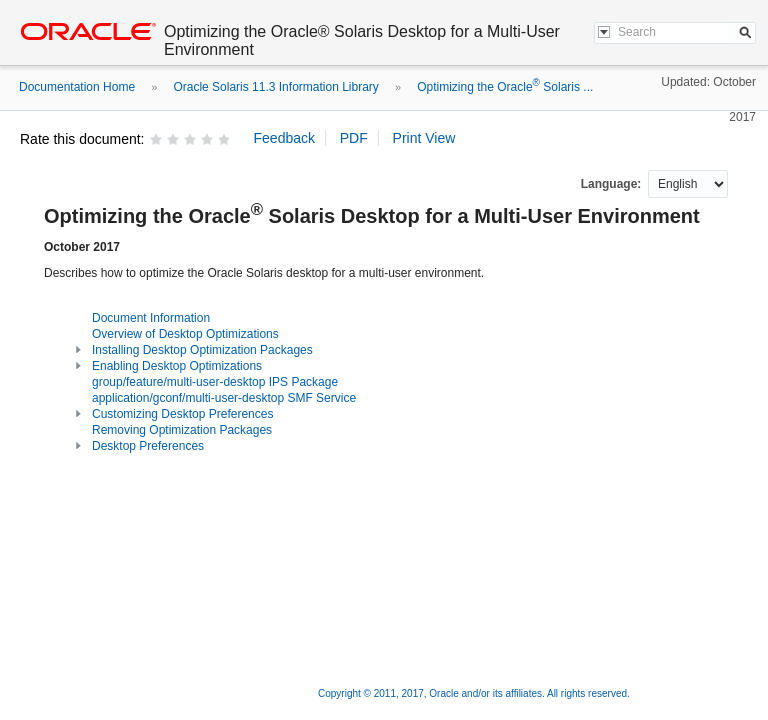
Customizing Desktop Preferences (182, 414)
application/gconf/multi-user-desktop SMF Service (224, 398)
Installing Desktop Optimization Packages (202, 350)
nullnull (688, 184)
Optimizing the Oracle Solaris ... (505, 87)
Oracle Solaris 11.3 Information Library (275, 87)
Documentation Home (77, 87)
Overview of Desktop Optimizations (185, 334)
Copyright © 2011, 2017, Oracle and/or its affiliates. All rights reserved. (474, 693)
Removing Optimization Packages (182, 430)
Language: (613, 184)
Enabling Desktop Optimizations (177, 366)
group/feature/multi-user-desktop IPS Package (215, 382)
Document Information (151, 318)
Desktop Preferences (148, 446)
